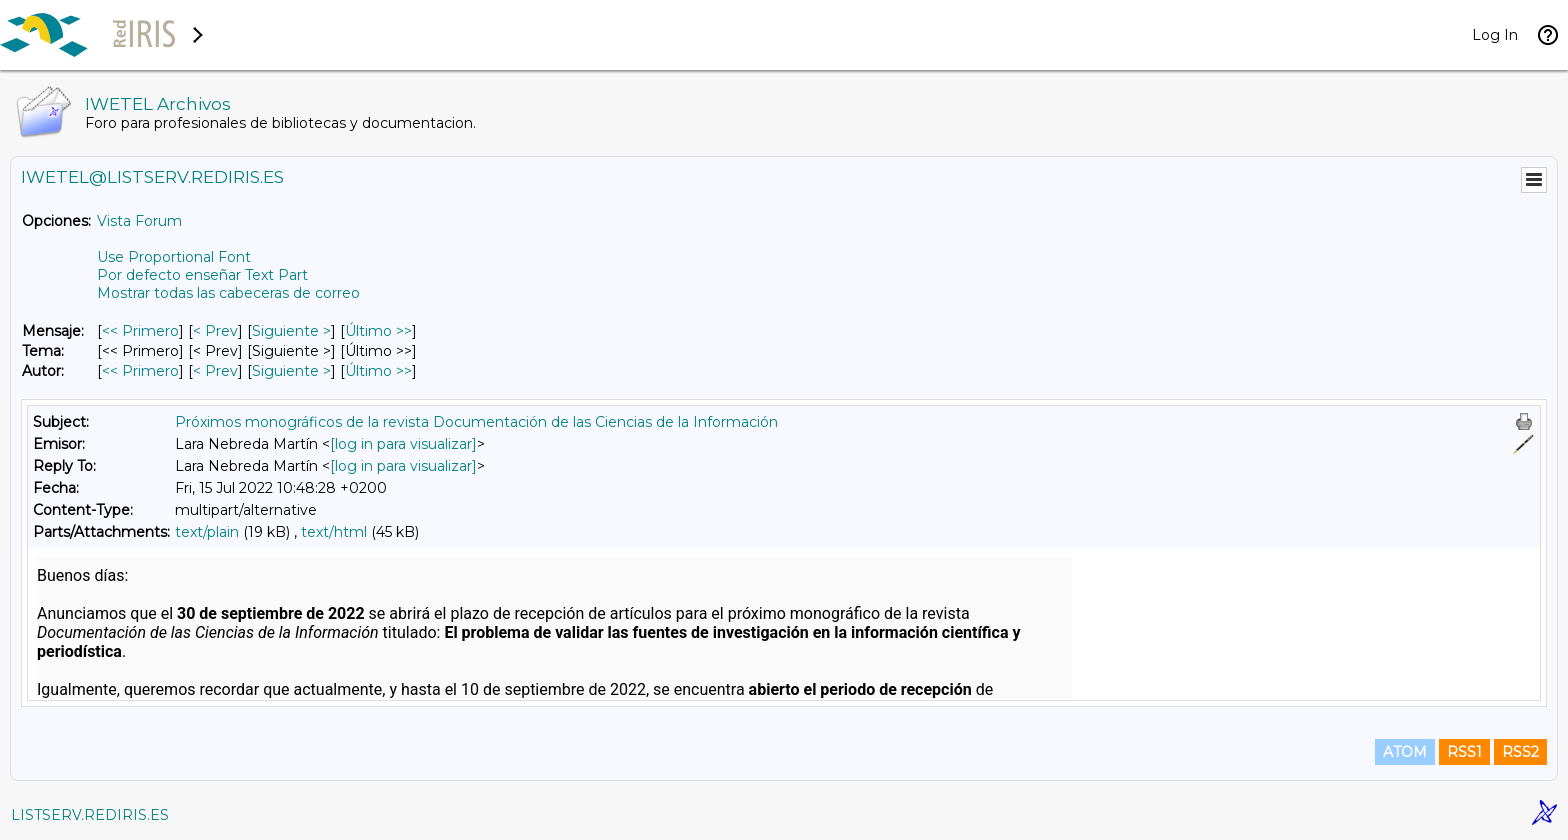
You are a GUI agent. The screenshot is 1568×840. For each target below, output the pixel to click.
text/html (334, 532)
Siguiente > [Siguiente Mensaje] (291, 331)
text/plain (207, 532)
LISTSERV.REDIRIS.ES (90, 815)
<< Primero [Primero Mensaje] (140, 331)
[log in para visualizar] (403, 444)
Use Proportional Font (174, 257)
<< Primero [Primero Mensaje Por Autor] (140, 371)
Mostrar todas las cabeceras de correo (228, 293)
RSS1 (1464, 752)
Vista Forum (139, 221)
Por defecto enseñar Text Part (202, 275)
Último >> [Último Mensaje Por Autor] (378, 371)
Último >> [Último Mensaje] (378, 331)
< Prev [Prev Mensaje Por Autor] (215, 371)
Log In (1495, 35)
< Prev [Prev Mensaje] (215, 331)
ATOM (1405, 752)
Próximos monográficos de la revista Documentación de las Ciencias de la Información (476, 422)
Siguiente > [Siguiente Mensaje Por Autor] (291, 371)
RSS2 (1520, 752)
